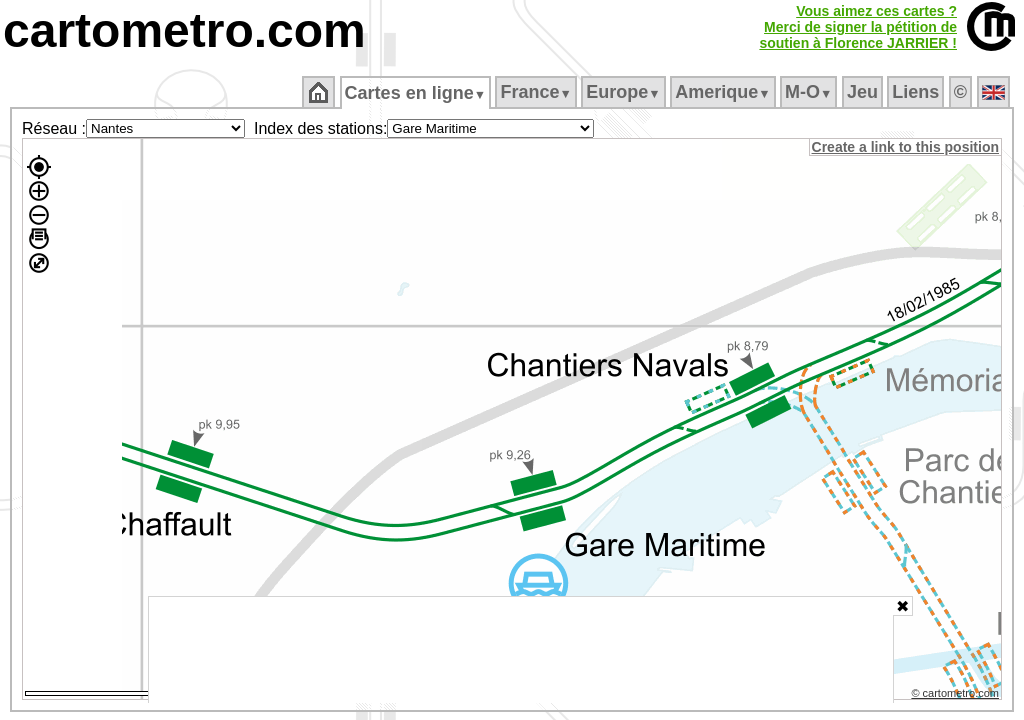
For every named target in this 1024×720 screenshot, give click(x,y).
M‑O (810, 92)
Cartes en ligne (416, 93)
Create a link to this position (906, 147)
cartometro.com (184, 30)
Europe (625, 92)
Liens (917, 92)
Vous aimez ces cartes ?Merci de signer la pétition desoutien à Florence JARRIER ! (858, 27)
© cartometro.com (957, 696)
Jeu (863, 92)
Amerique (724, 92)
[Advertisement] (521, 650)
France (537, 92)
